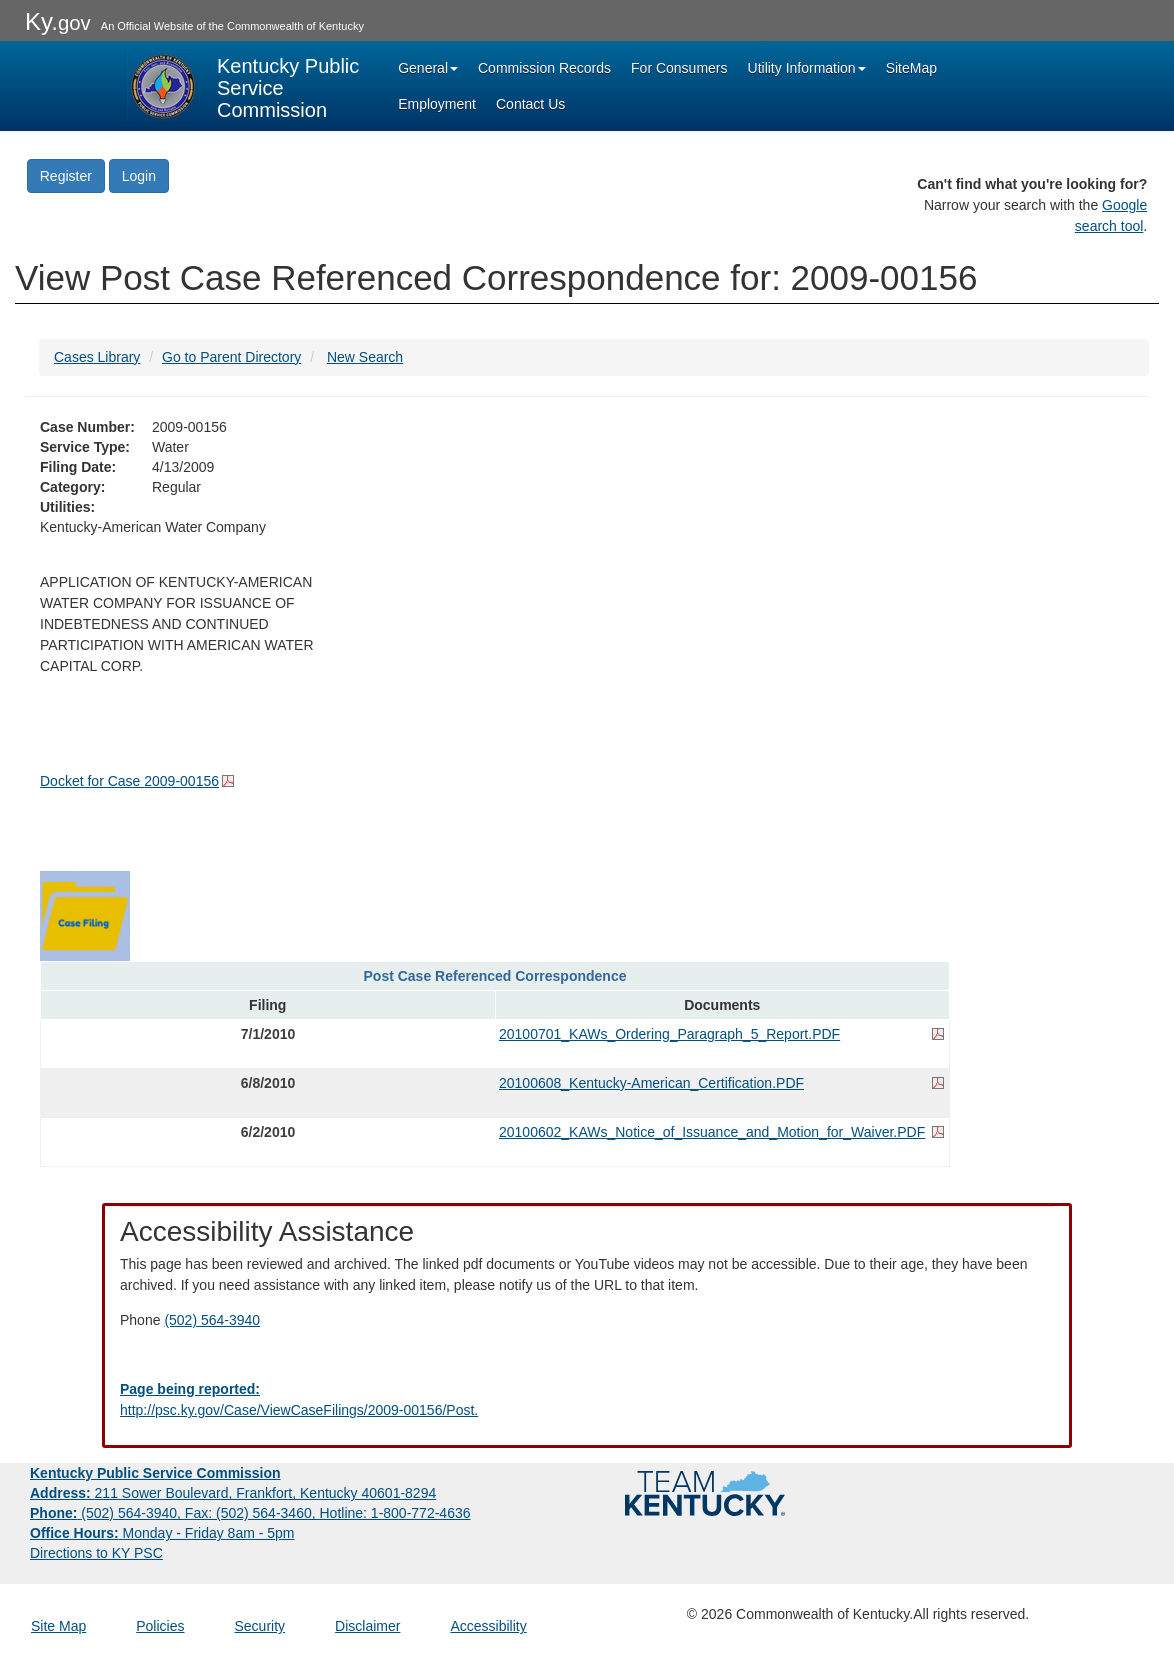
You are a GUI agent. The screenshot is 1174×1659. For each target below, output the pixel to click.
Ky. (58, 21)
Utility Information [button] (807, 68)
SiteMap (911, 68)
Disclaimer (367, 1626)
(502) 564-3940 (212, 1320)
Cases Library (97, 357)
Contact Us (530, 104)
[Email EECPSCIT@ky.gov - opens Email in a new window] (587, 1400)
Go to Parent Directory (231, 357)
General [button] (428, 68)
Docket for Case (129, 781)
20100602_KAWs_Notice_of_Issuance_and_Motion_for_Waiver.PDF (712, 1132)
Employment (437, 104)
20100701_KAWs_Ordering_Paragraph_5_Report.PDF (669, 1034)
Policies (160, 1626)
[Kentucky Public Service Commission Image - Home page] (245, 86)
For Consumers (679, 68)
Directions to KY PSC (96, 1553)
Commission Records (544, 68)
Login (139, 176)
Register (66, 176)
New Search (365, 357)
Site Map (58, 1626)
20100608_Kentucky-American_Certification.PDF (651, 1083)
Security (260, 1626)
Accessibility (488, 1626)
